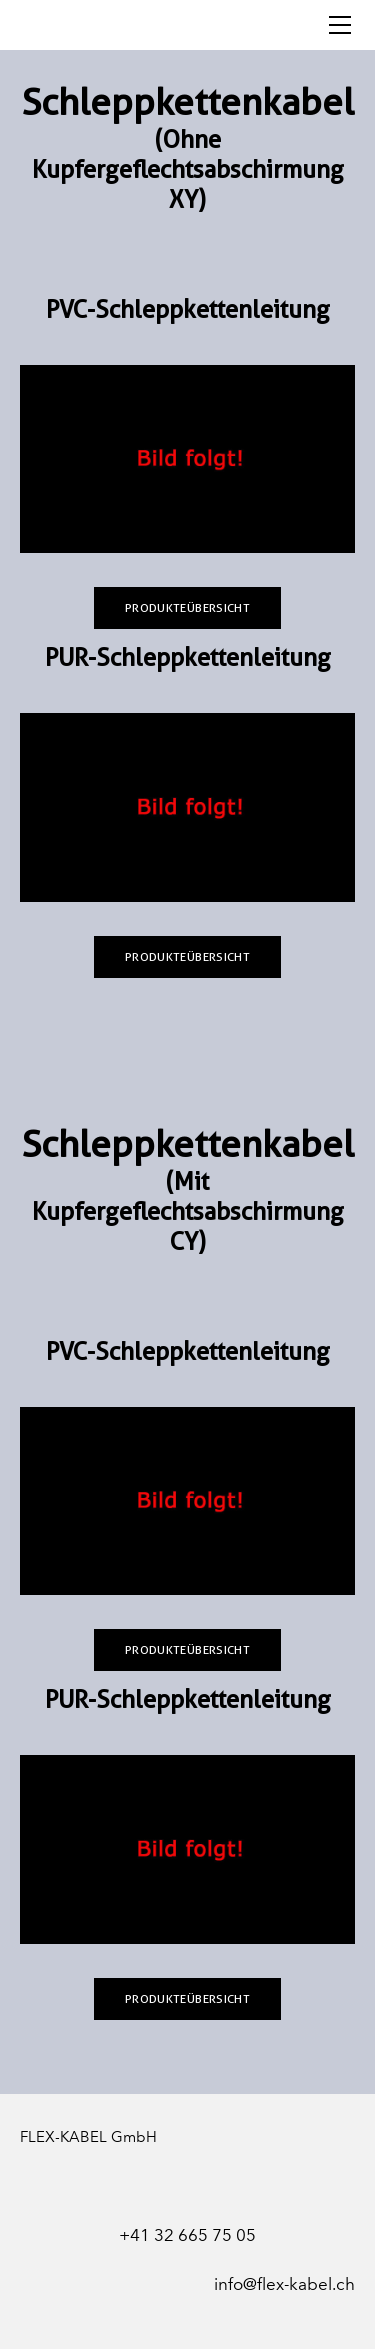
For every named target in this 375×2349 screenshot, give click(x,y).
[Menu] (340, 25)
